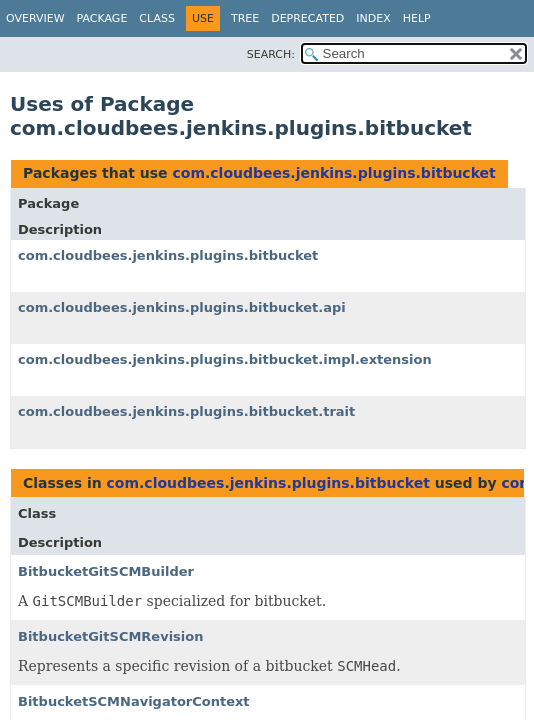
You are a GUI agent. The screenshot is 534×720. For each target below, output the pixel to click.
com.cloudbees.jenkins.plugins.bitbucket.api (182, 307)
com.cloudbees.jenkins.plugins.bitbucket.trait (186, 411)
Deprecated (307, 18)
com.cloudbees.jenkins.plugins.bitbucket (333, 173)
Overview (35, 18)
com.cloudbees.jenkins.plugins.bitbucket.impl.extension (225, 359)
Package (102, 18)
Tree (245, 18)
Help (417, 18)
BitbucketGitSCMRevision (111, 636)
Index (373, 18)
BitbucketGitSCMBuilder (106, 571)
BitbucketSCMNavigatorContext (134, 701)
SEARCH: (271, 54)
